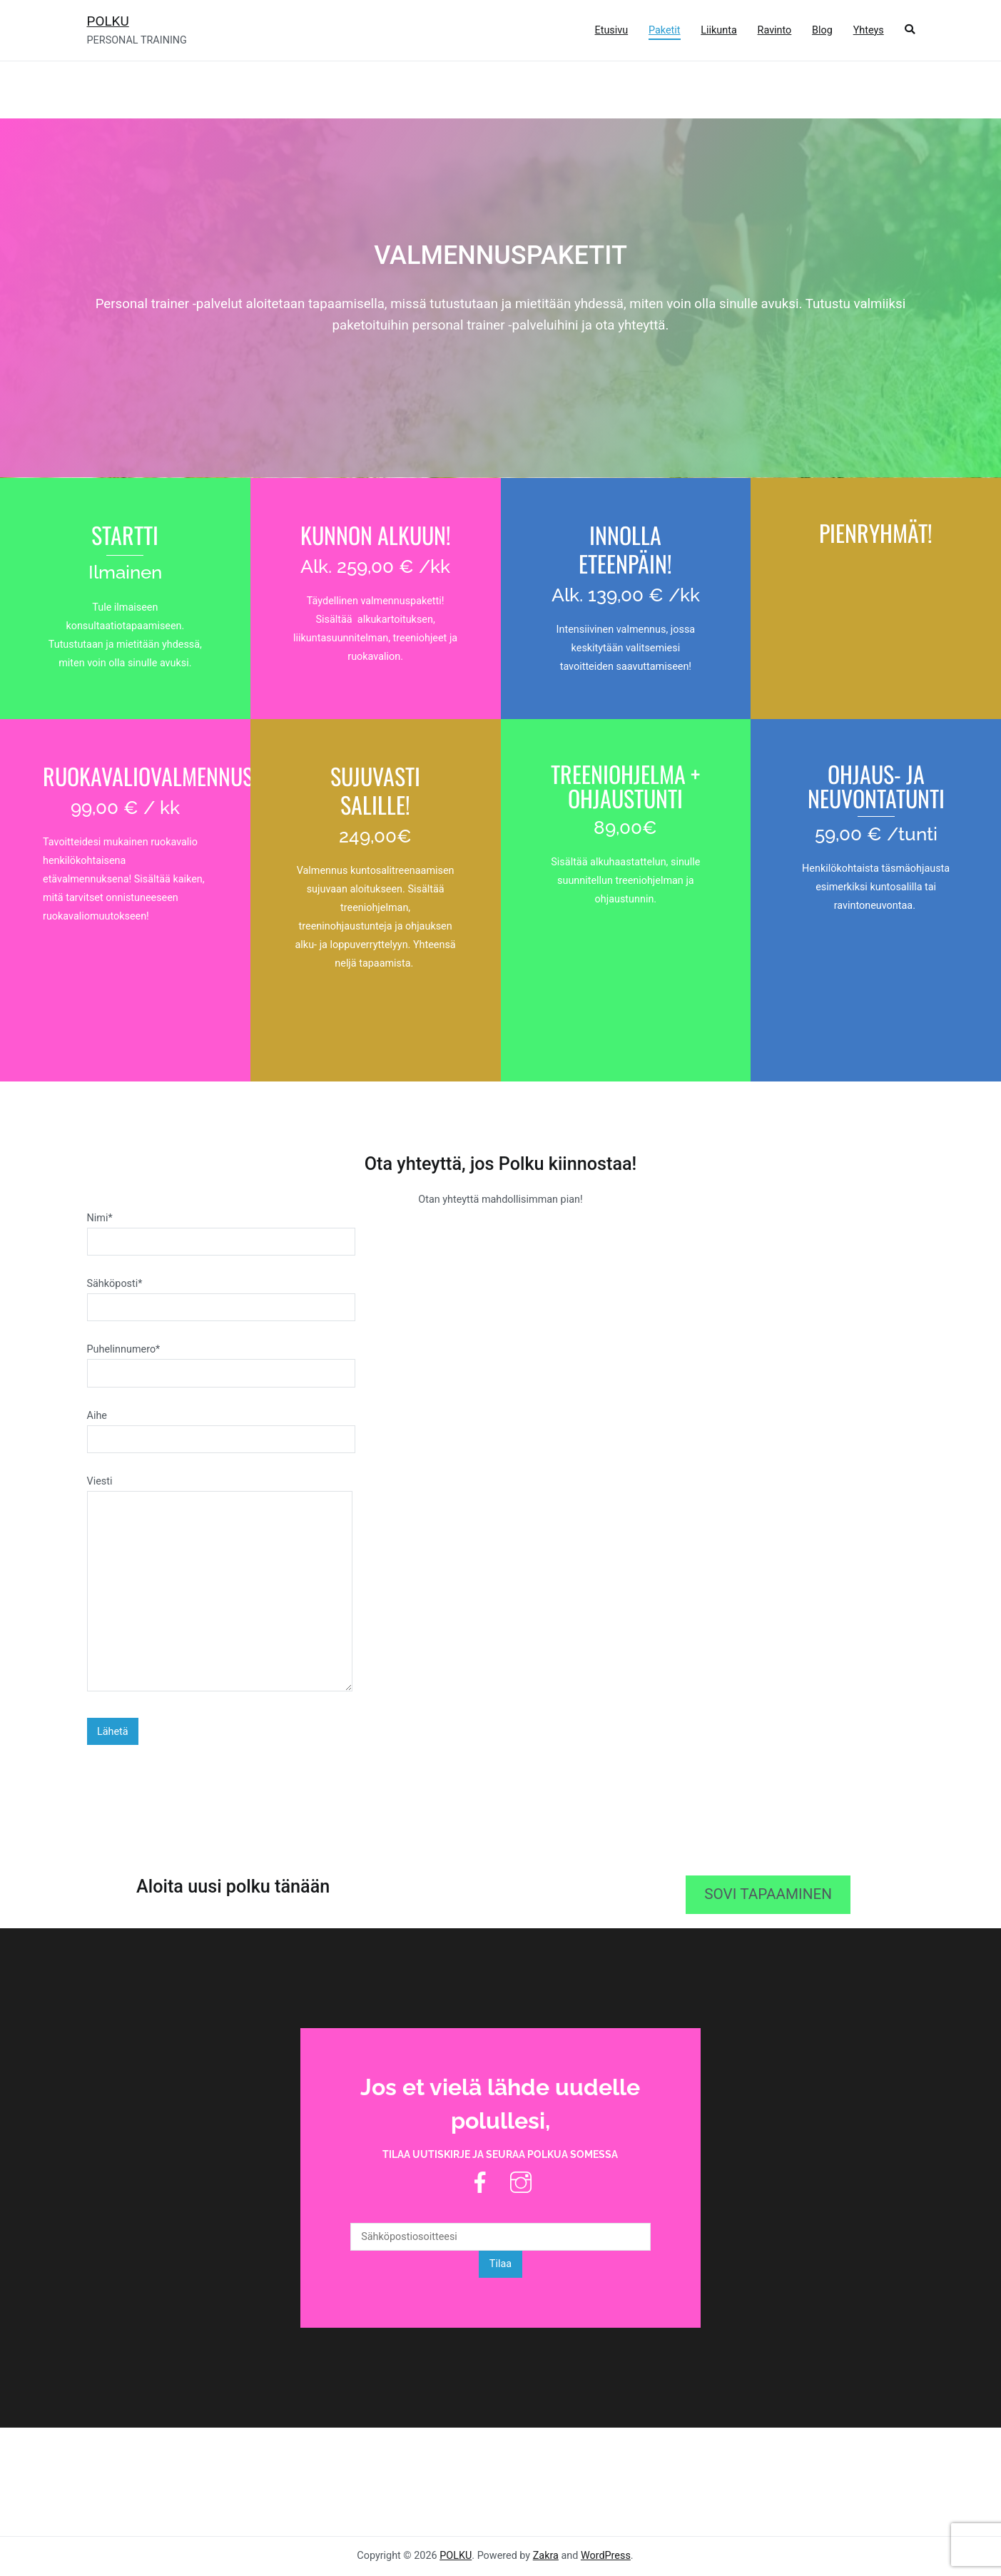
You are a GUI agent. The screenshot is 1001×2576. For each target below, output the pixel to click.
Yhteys (868, 30)
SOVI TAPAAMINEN (768, 1894)
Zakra (546, 2556)
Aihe (221, 1427)
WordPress (606, 2556)
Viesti (220, 1584)
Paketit (665, 30)
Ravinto (775, 30)
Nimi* (221, 1230)
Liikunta (718, 30)
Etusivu (612, 30)
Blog (822, 30)
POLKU (108, 21)
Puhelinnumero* (221, 1361)
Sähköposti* (221, 1295)
